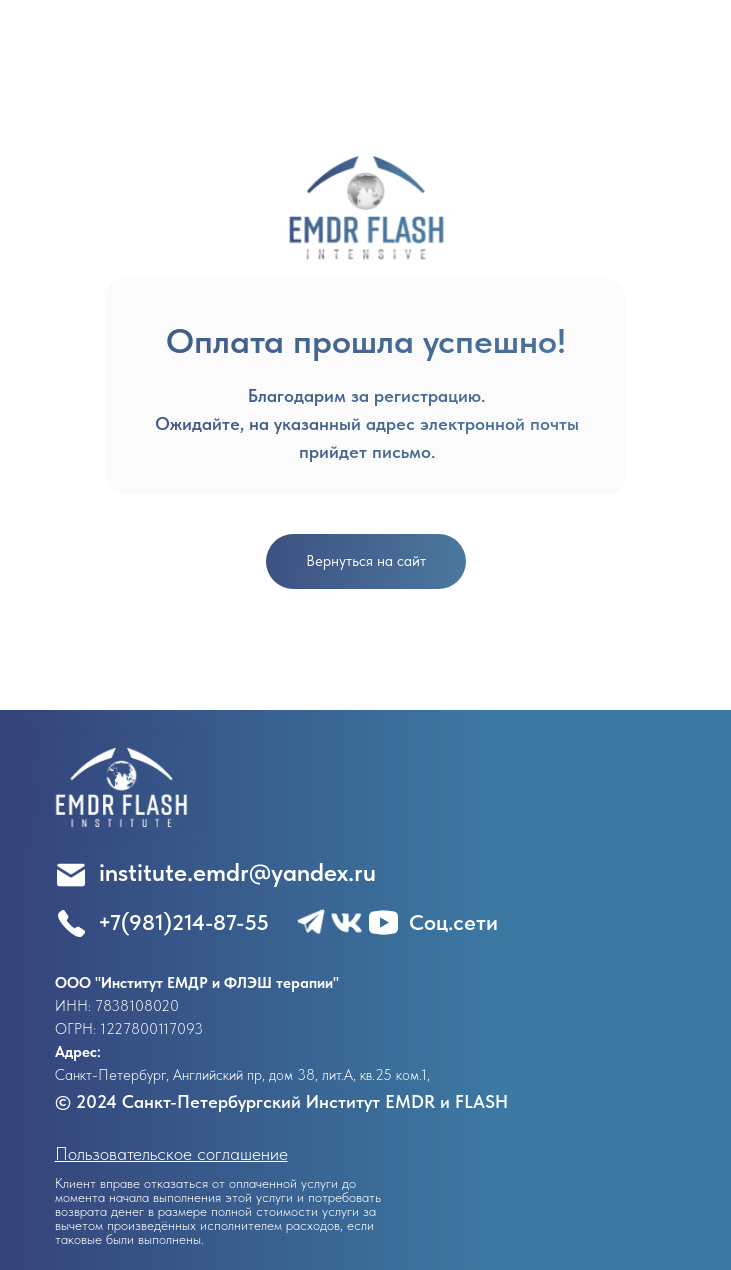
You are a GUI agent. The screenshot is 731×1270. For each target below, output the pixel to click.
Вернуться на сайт (366, 561)
